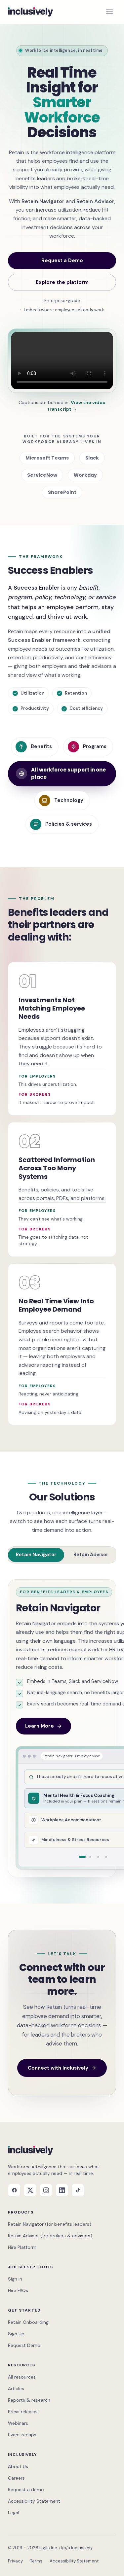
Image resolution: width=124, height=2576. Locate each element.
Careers (16, 2478)
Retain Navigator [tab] (36, 1555)
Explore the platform (62, 282)
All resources (22, 2377)
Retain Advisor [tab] (90, 1555)
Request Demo (24, 2345)
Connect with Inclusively (62, 2068)
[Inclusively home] (30, 12)
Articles (16, 2388)
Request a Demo (62, 260)
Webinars (18, 2423)
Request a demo (26, 2489)
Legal (13, 2513)
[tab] (82, 1857)
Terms (36, 2561)
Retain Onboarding (28, 2322)
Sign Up (16, 2334)
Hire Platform (22, 2247)
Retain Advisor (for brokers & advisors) (50, 2236)
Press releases (23, 2412)
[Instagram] (46, 2190)
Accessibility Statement (34, 2501)
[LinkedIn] (62, 2190)
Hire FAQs (18, 2290)
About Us (18, 2466)
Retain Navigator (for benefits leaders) (49, 2224)
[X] (30, 2190)
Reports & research (29, 2400)
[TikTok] (77, 2190)
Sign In (15, 2279)
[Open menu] (109, 11)
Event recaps (22, 2435)
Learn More (43, 1726)
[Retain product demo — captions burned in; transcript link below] (62, 360)
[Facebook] (14, 2190)
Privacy (15, 2561)
